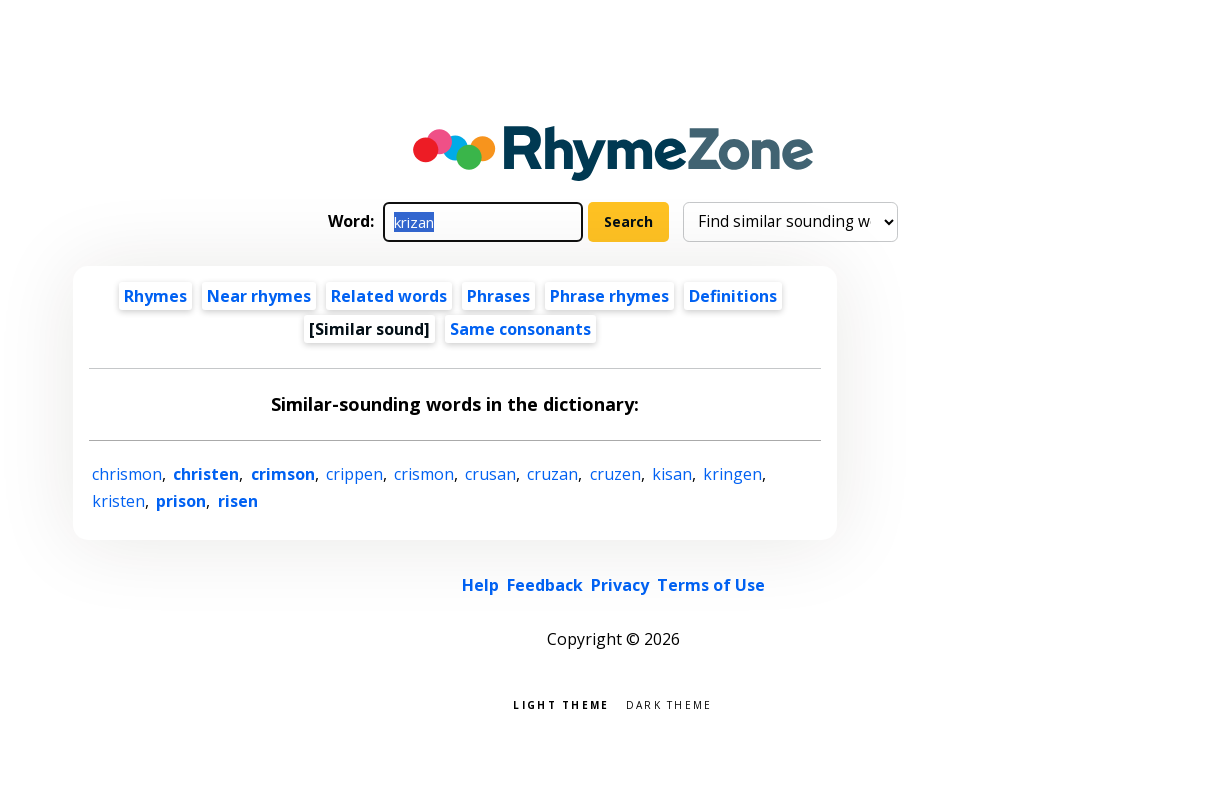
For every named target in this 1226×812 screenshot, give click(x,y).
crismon (424, 474)
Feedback (545, 585)
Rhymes (155, 296)
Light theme (561, 703)
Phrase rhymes (609, 296)
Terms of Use (711, 585)
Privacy (620, 585)
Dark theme (669, 703)
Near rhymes (259, 296)
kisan (672, 474)
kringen (732, 474)
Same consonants (520, 329)
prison (181, 501)
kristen (118, 501)
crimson (283, 474)
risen (238, 501)
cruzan (552, 474)
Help (480, 585)
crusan (490, 474)
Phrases (498, 296)
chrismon (127, 474)
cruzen (615, 474)
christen (206, 474)
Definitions (733, 296)
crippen (354, 474)
